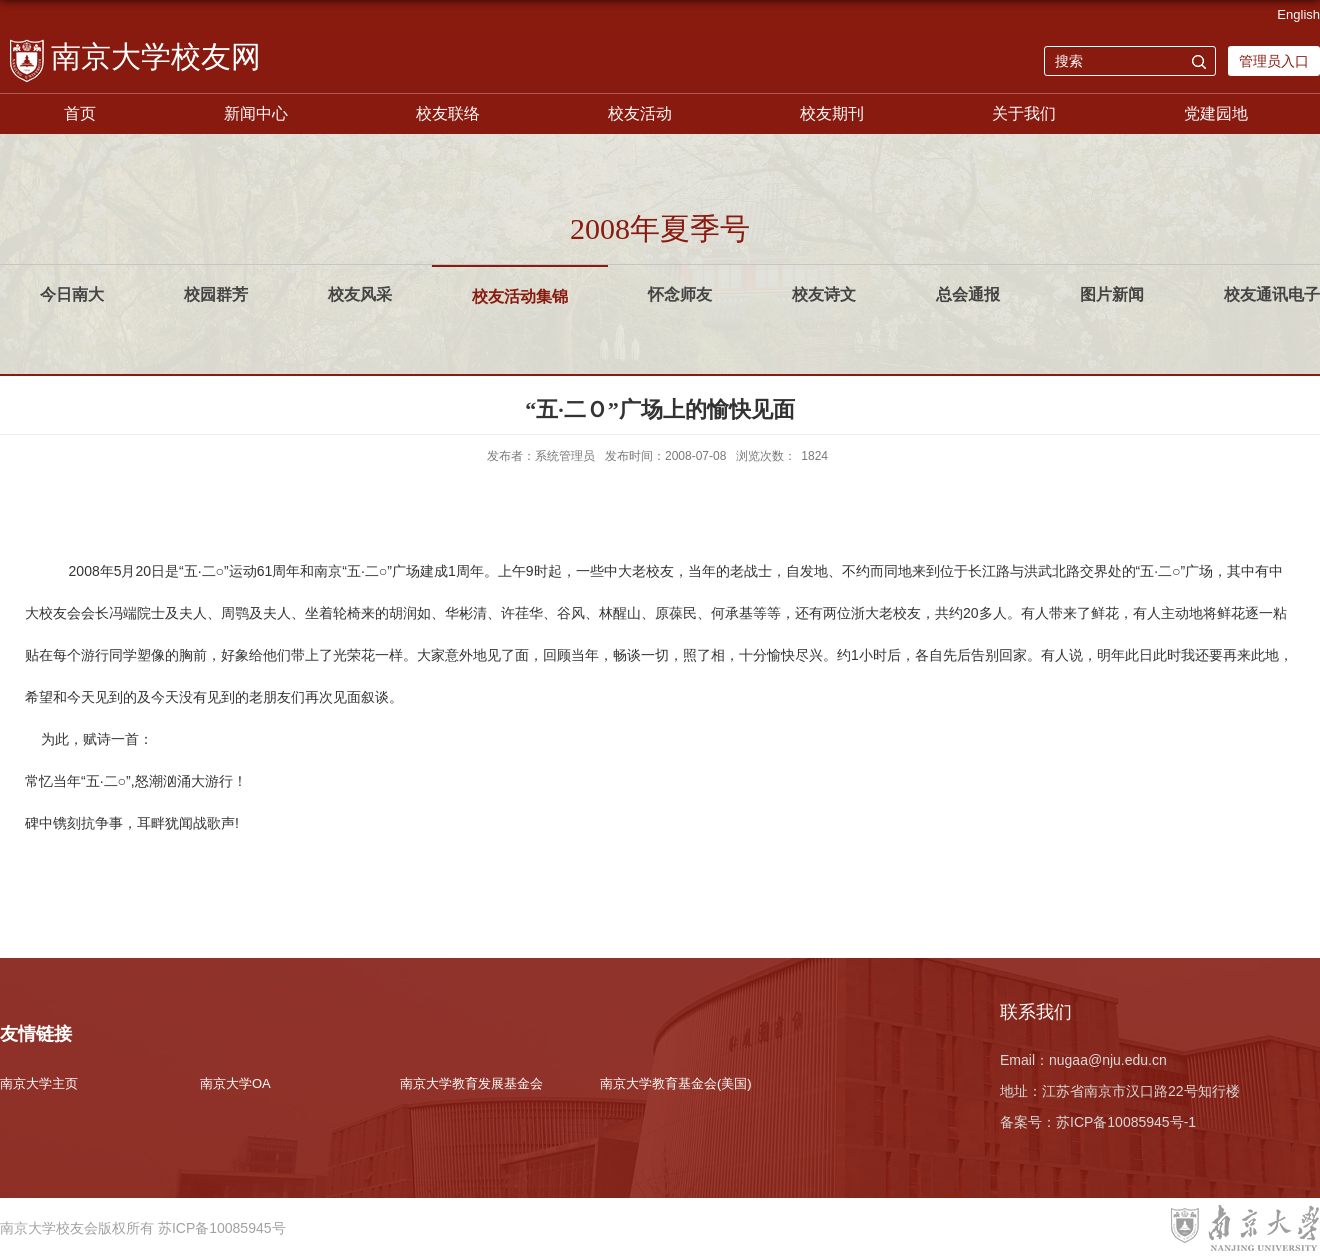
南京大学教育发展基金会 (471, 1083)
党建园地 (1216, 113)
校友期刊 (832, 113)
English (1298, 14)
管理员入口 (1274, 61)
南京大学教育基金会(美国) (676, 1083)
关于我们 (1024, 113)
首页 (80, 113)
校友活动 (640, 113)
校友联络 (448, 113)
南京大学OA (235, 1083)
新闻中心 (256, 113)
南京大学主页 (39, 1083)
